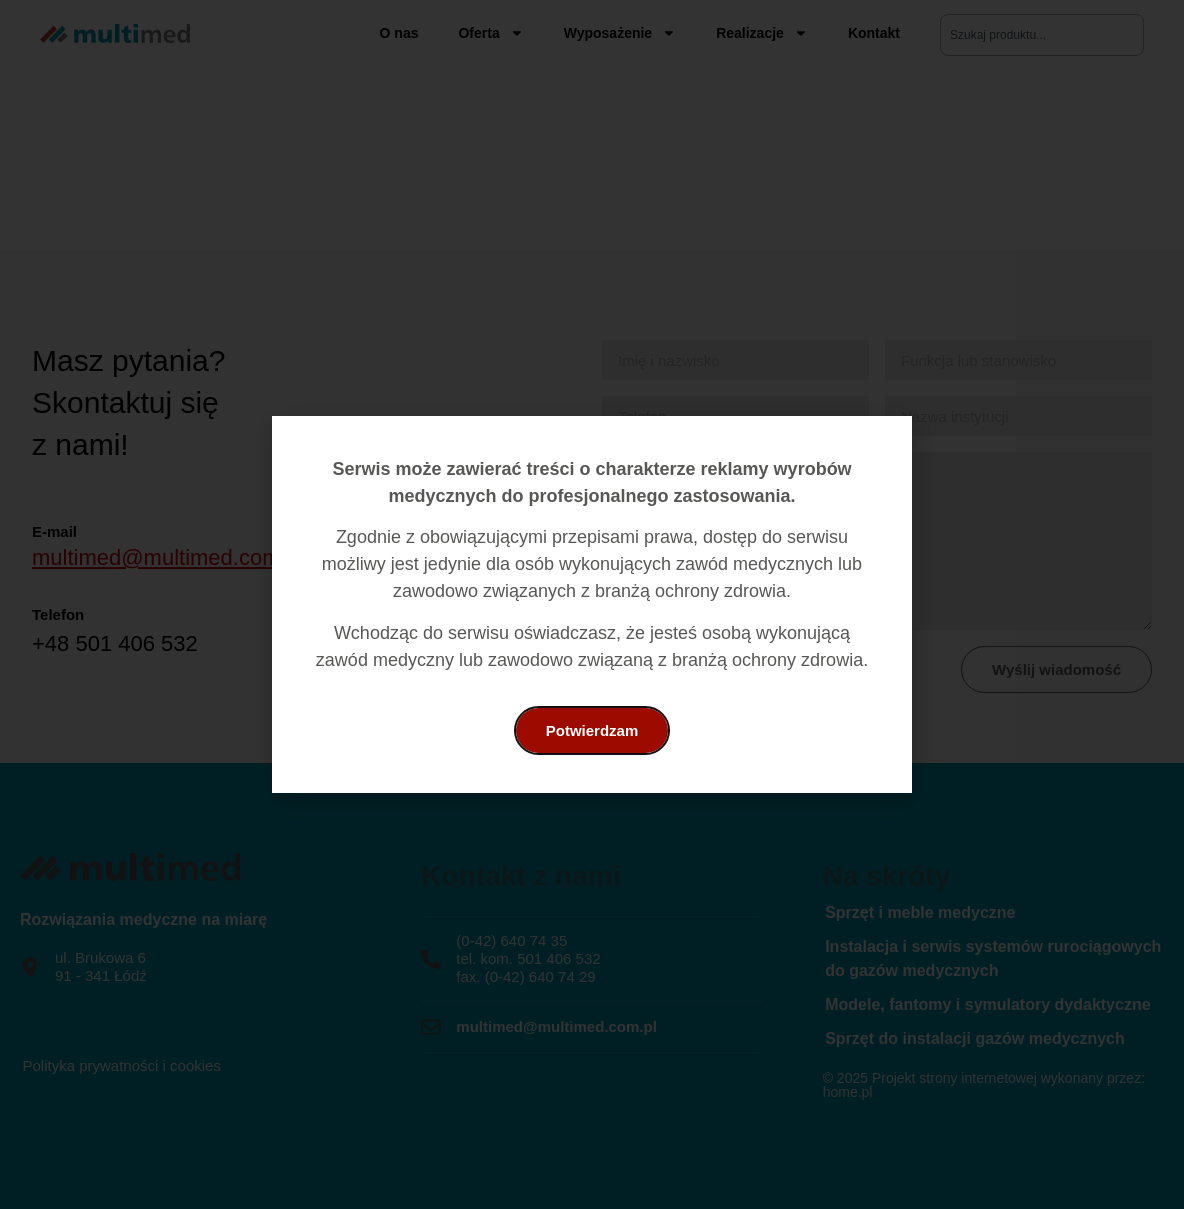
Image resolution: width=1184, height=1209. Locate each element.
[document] (592, 604)
